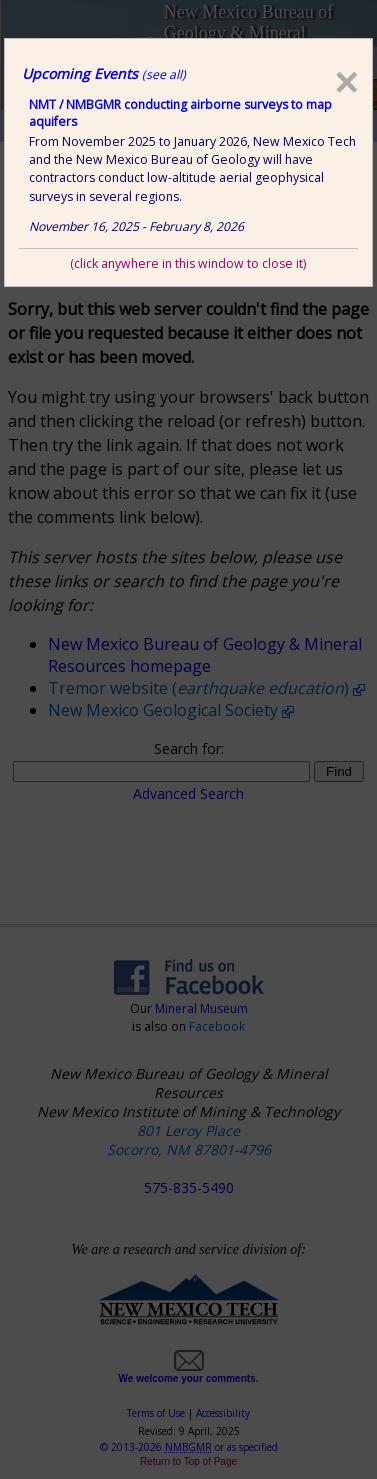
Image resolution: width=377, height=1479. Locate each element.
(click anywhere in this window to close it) (188, 263)
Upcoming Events (104, 73)
